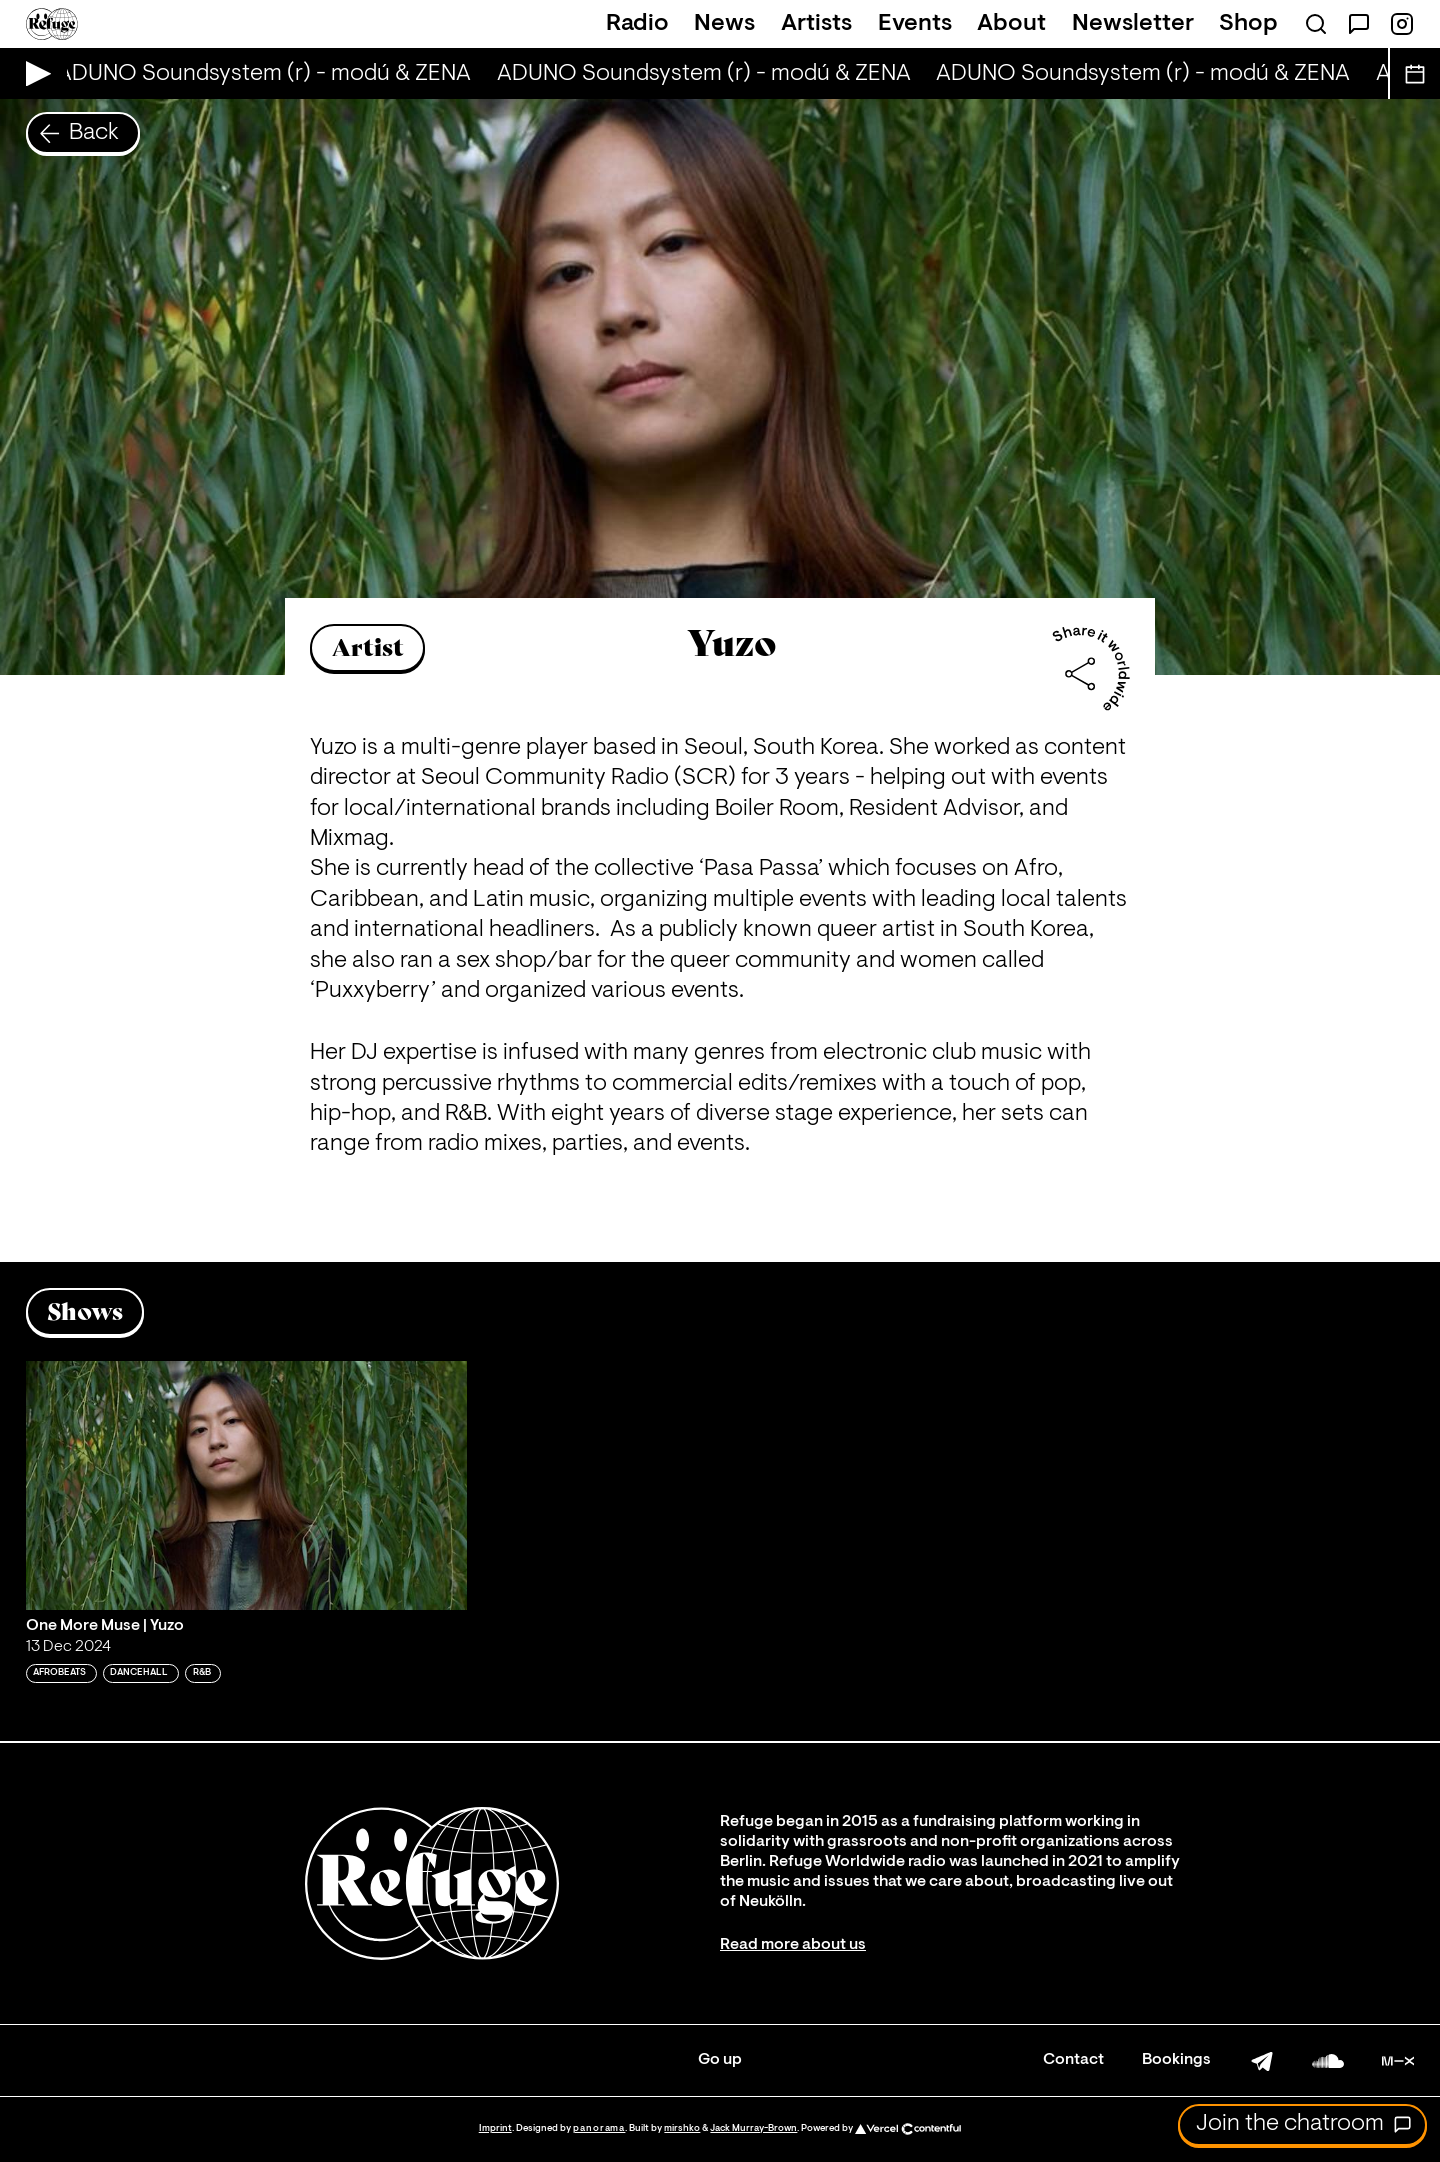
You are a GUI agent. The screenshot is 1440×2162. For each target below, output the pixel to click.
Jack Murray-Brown (753, 2128)
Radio (637, 24)
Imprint (495, 2128)
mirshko (682, 2128)
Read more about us (793, 1945)
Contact (1073, 2060)
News (724, 24)
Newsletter (1133, 24)
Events (915, 24)
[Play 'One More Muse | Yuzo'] (247, 1485)
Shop (1248, 24)
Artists (816, 24)
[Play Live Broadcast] (33, 73)
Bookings (1176, 2060)
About (1011, 24)
